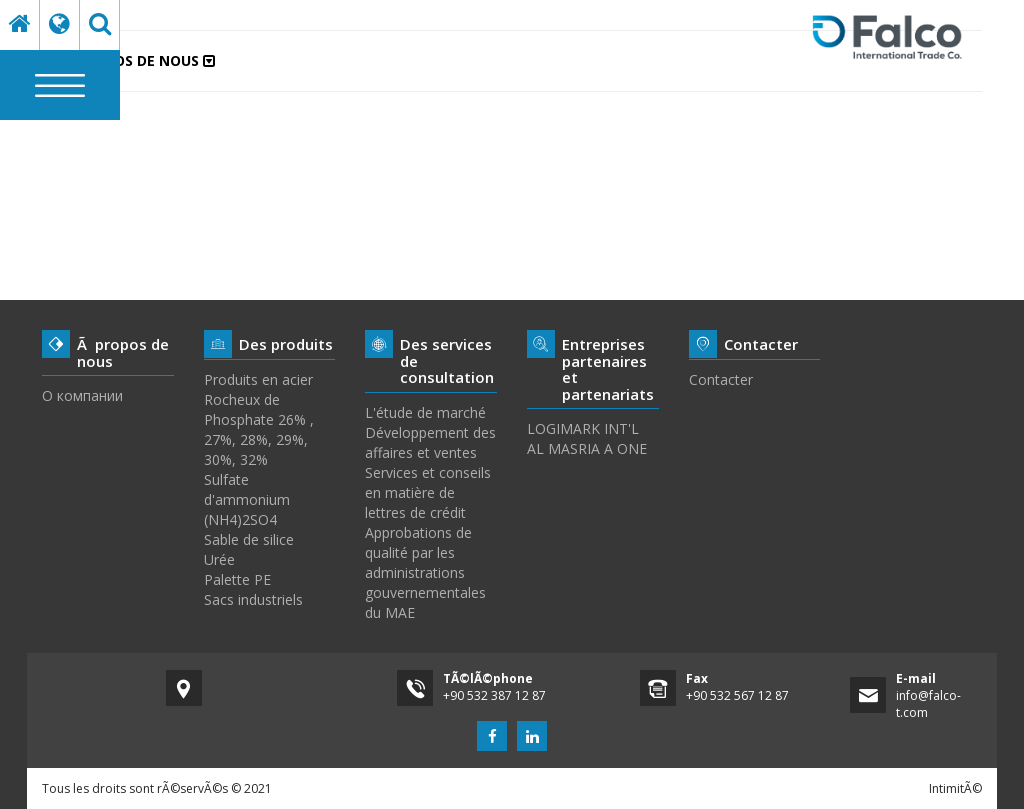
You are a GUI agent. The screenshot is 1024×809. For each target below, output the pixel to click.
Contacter (721, 379)
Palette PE (237, 579)
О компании (82, 395)
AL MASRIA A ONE (587, 448)
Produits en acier (258, 379)
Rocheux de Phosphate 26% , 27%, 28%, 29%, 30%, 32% (259, 429)
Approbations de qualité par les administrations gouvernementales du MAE (425, 572)
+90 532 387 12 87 (494, 695)
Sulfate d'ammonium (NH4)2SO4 (247, 499)
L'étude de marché (425, 412)
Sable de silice (249, 539)
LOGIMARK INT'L (583, 428)
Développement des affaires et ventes (430, 442)
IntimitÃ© (955, 788)
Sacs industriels (253, 599)
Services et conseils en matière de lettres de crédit (428, 492)
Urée (219, 559)
